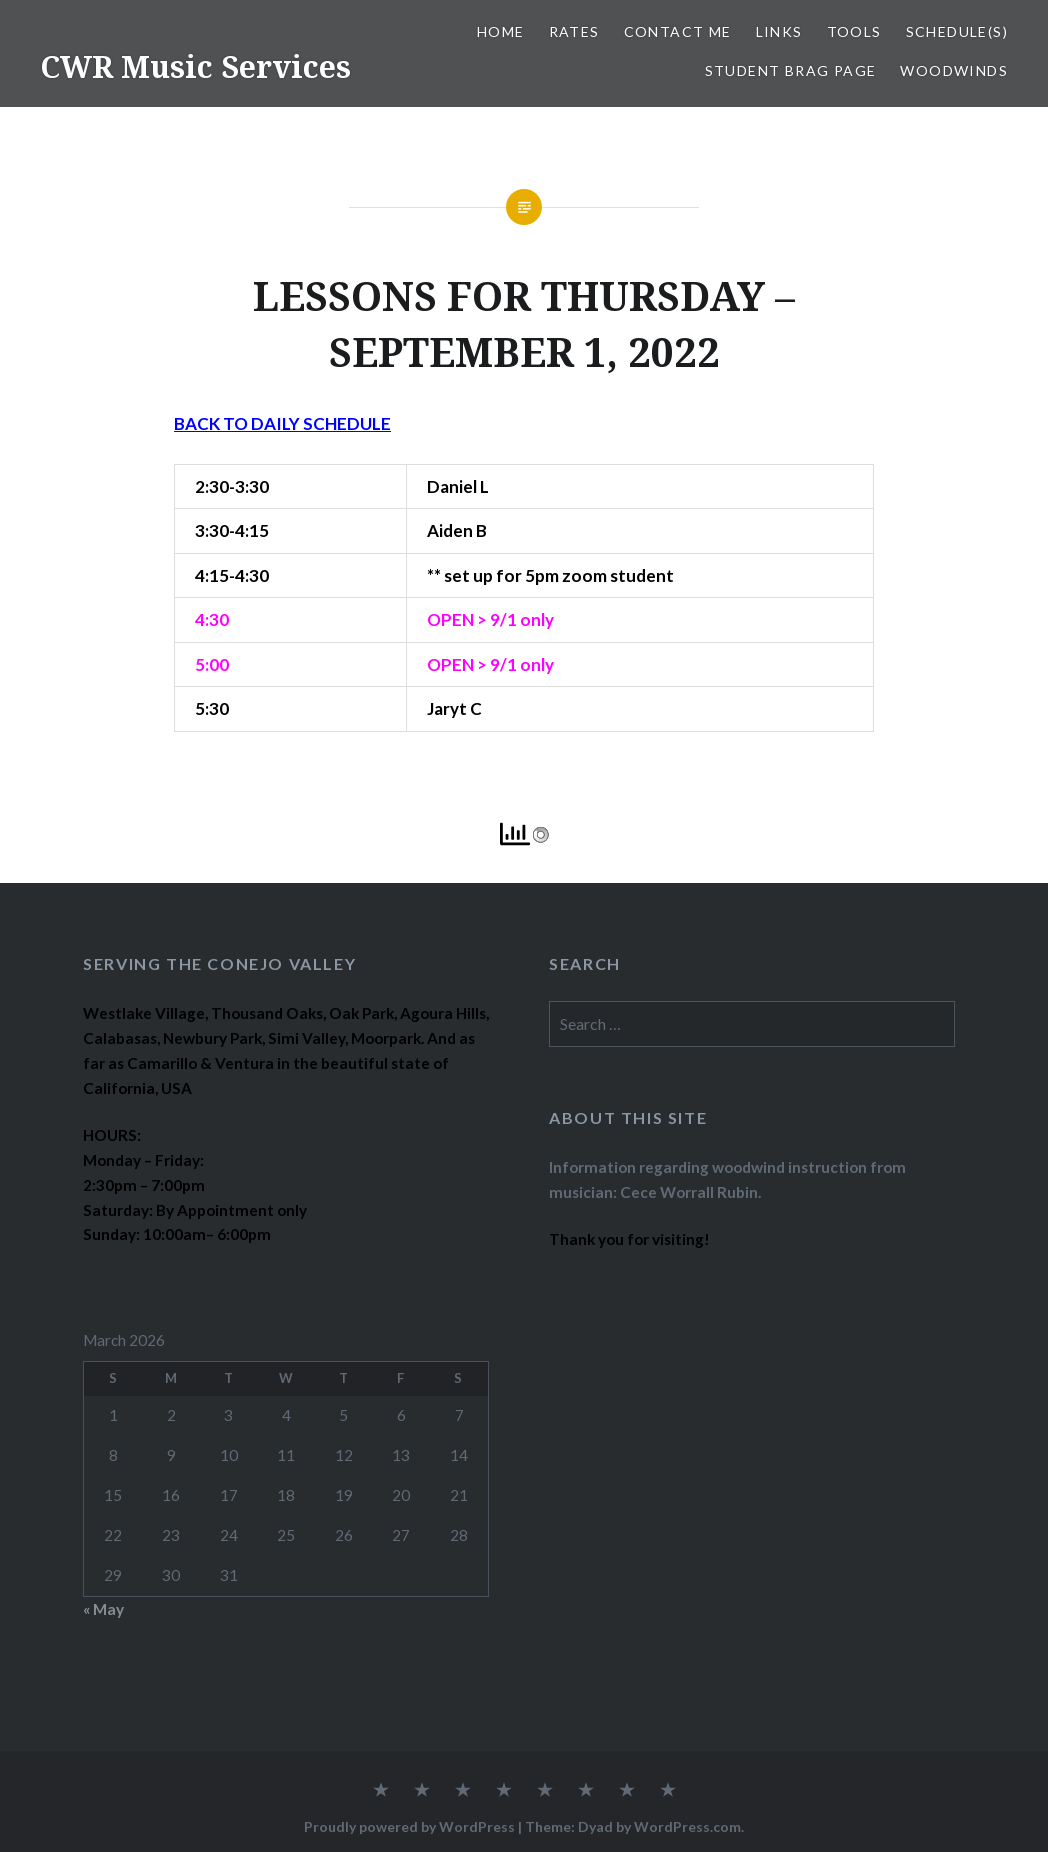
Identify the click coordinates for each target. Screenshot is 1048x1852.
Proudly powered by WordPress (409, 1826)
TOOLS (854, 31)
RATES (574, 31)
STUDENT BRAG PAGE (791, 70)
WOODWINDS (954, 70)
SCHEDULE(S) (957, 31)
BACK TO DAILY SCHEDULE (282, 423)
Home (501, 31)
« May (103, 1609)
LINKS (779, 31)
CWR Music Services (195, 66)
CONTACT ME (678, 31)
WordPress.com (687, 1826)
